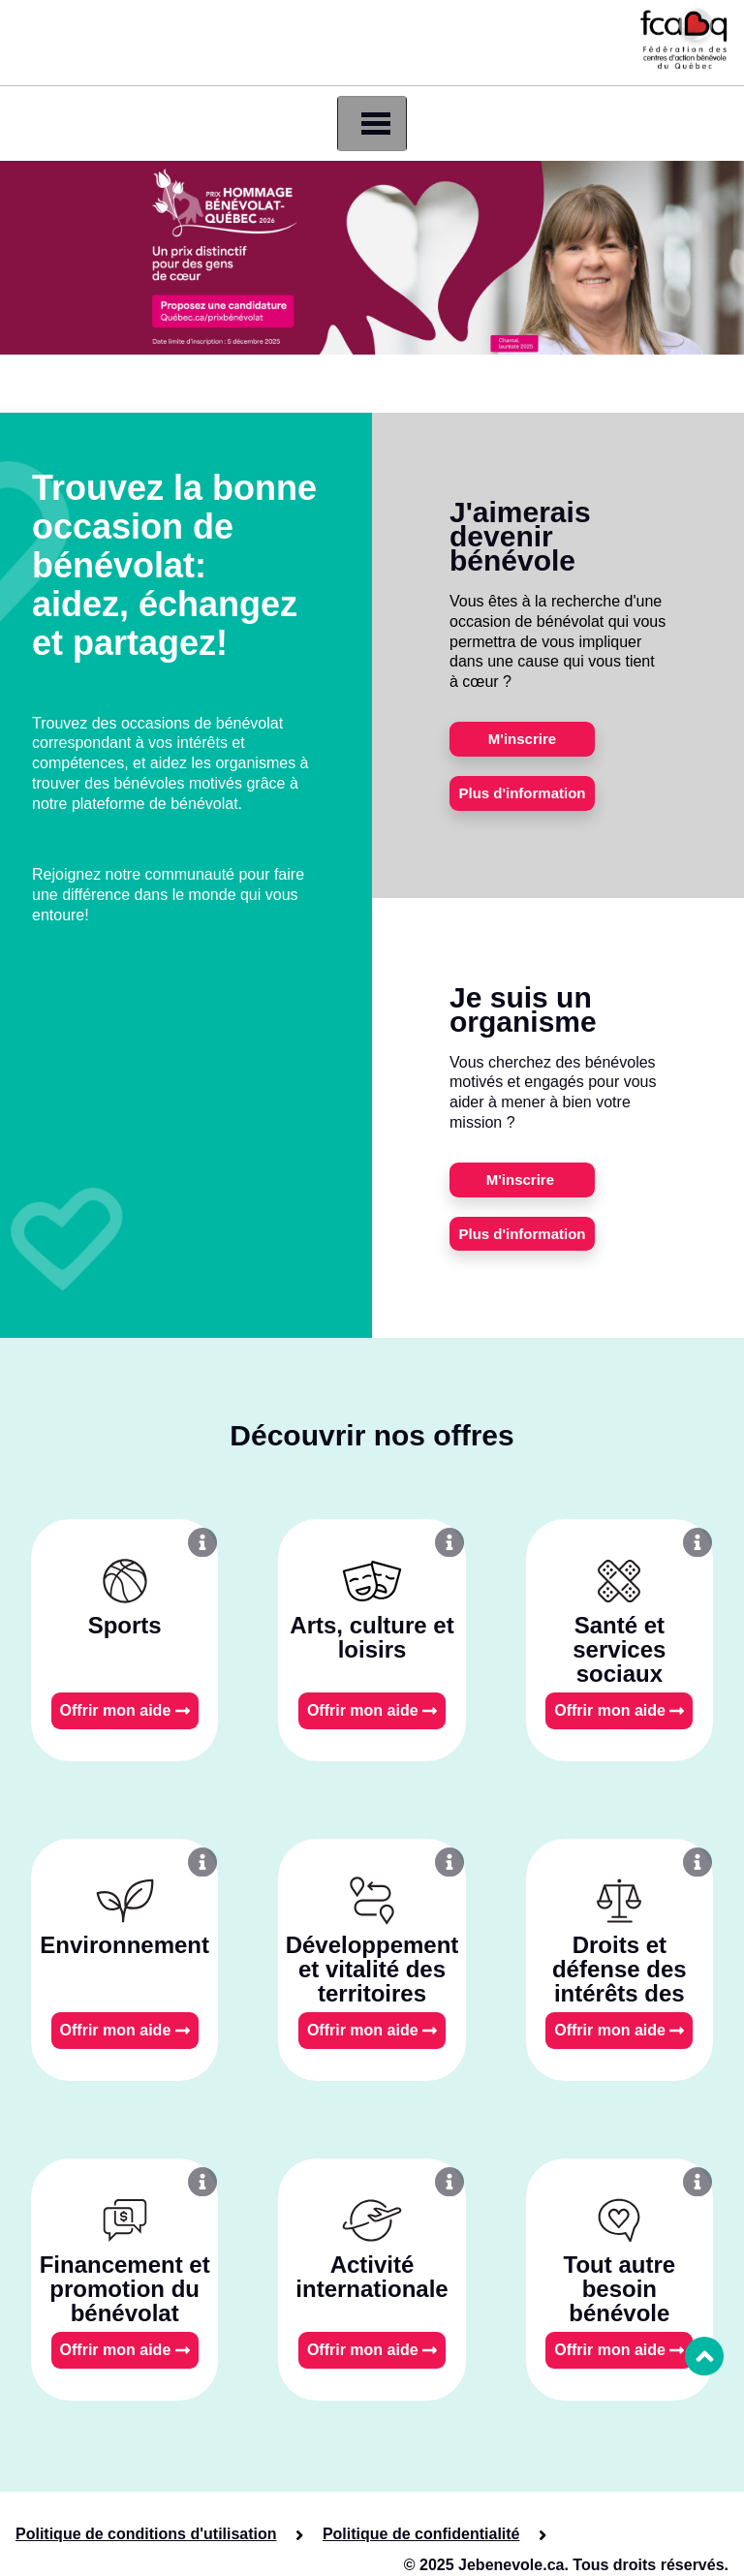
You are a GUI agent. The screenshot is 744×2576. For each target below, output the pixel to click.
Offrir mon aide (125, 1710)
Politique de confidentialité (421, 2534)
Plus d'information (521, 793)
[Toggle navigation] (372, 123)
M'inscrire (522, 738)
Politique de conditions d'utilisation (146, 2534)
